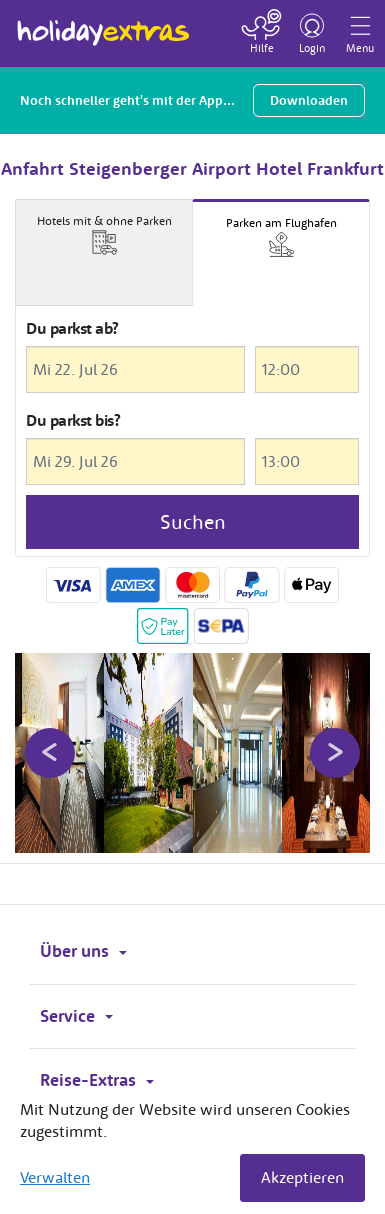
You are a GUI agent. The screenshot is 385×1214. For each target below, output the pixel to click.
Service (76, 1016)
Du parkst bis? (73, 420)
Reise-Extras (97, 1080)
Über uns (83, 951)
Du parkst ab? (72, 328)
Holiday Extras (103, 24)
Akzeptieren (302, 1177)
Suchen (193, 521)
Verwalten (55, 1177)
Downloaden (309, 100)
